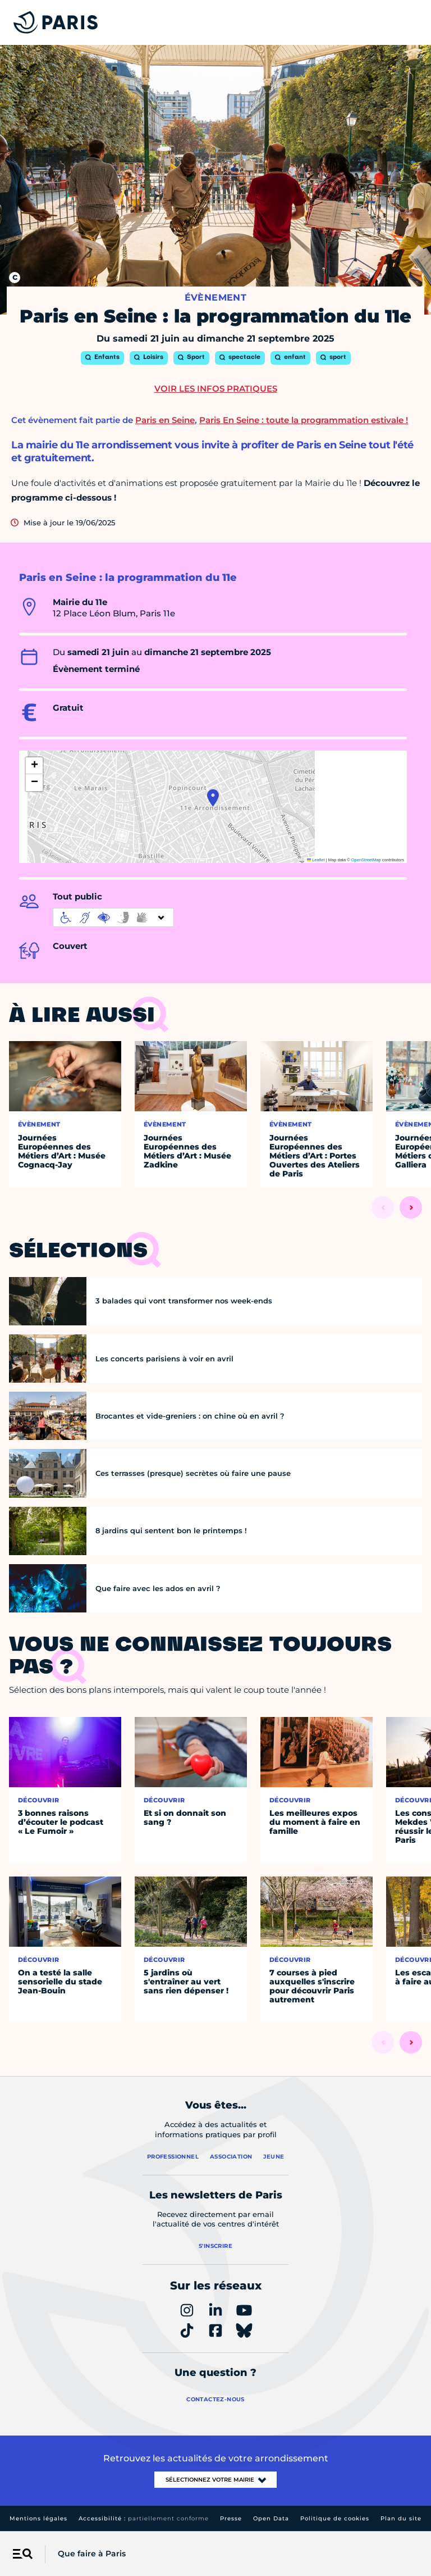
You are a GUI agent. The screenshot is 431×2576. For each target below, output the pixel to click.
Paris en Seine (165, 420)
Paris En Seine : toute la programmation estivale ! (303, 420)
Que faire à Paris (92, 2553)
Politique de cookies (334, 2518)
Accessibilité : (144, 2518)
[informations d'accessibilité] (113, 917)
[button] (213, 798)
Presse (231, 2518)
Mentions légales (38, 2518)
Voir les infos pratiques (215, 388)
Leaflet (316, 859)
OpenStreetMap (366, 859)
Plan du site (400, 2518)
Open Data (271, 2518)
